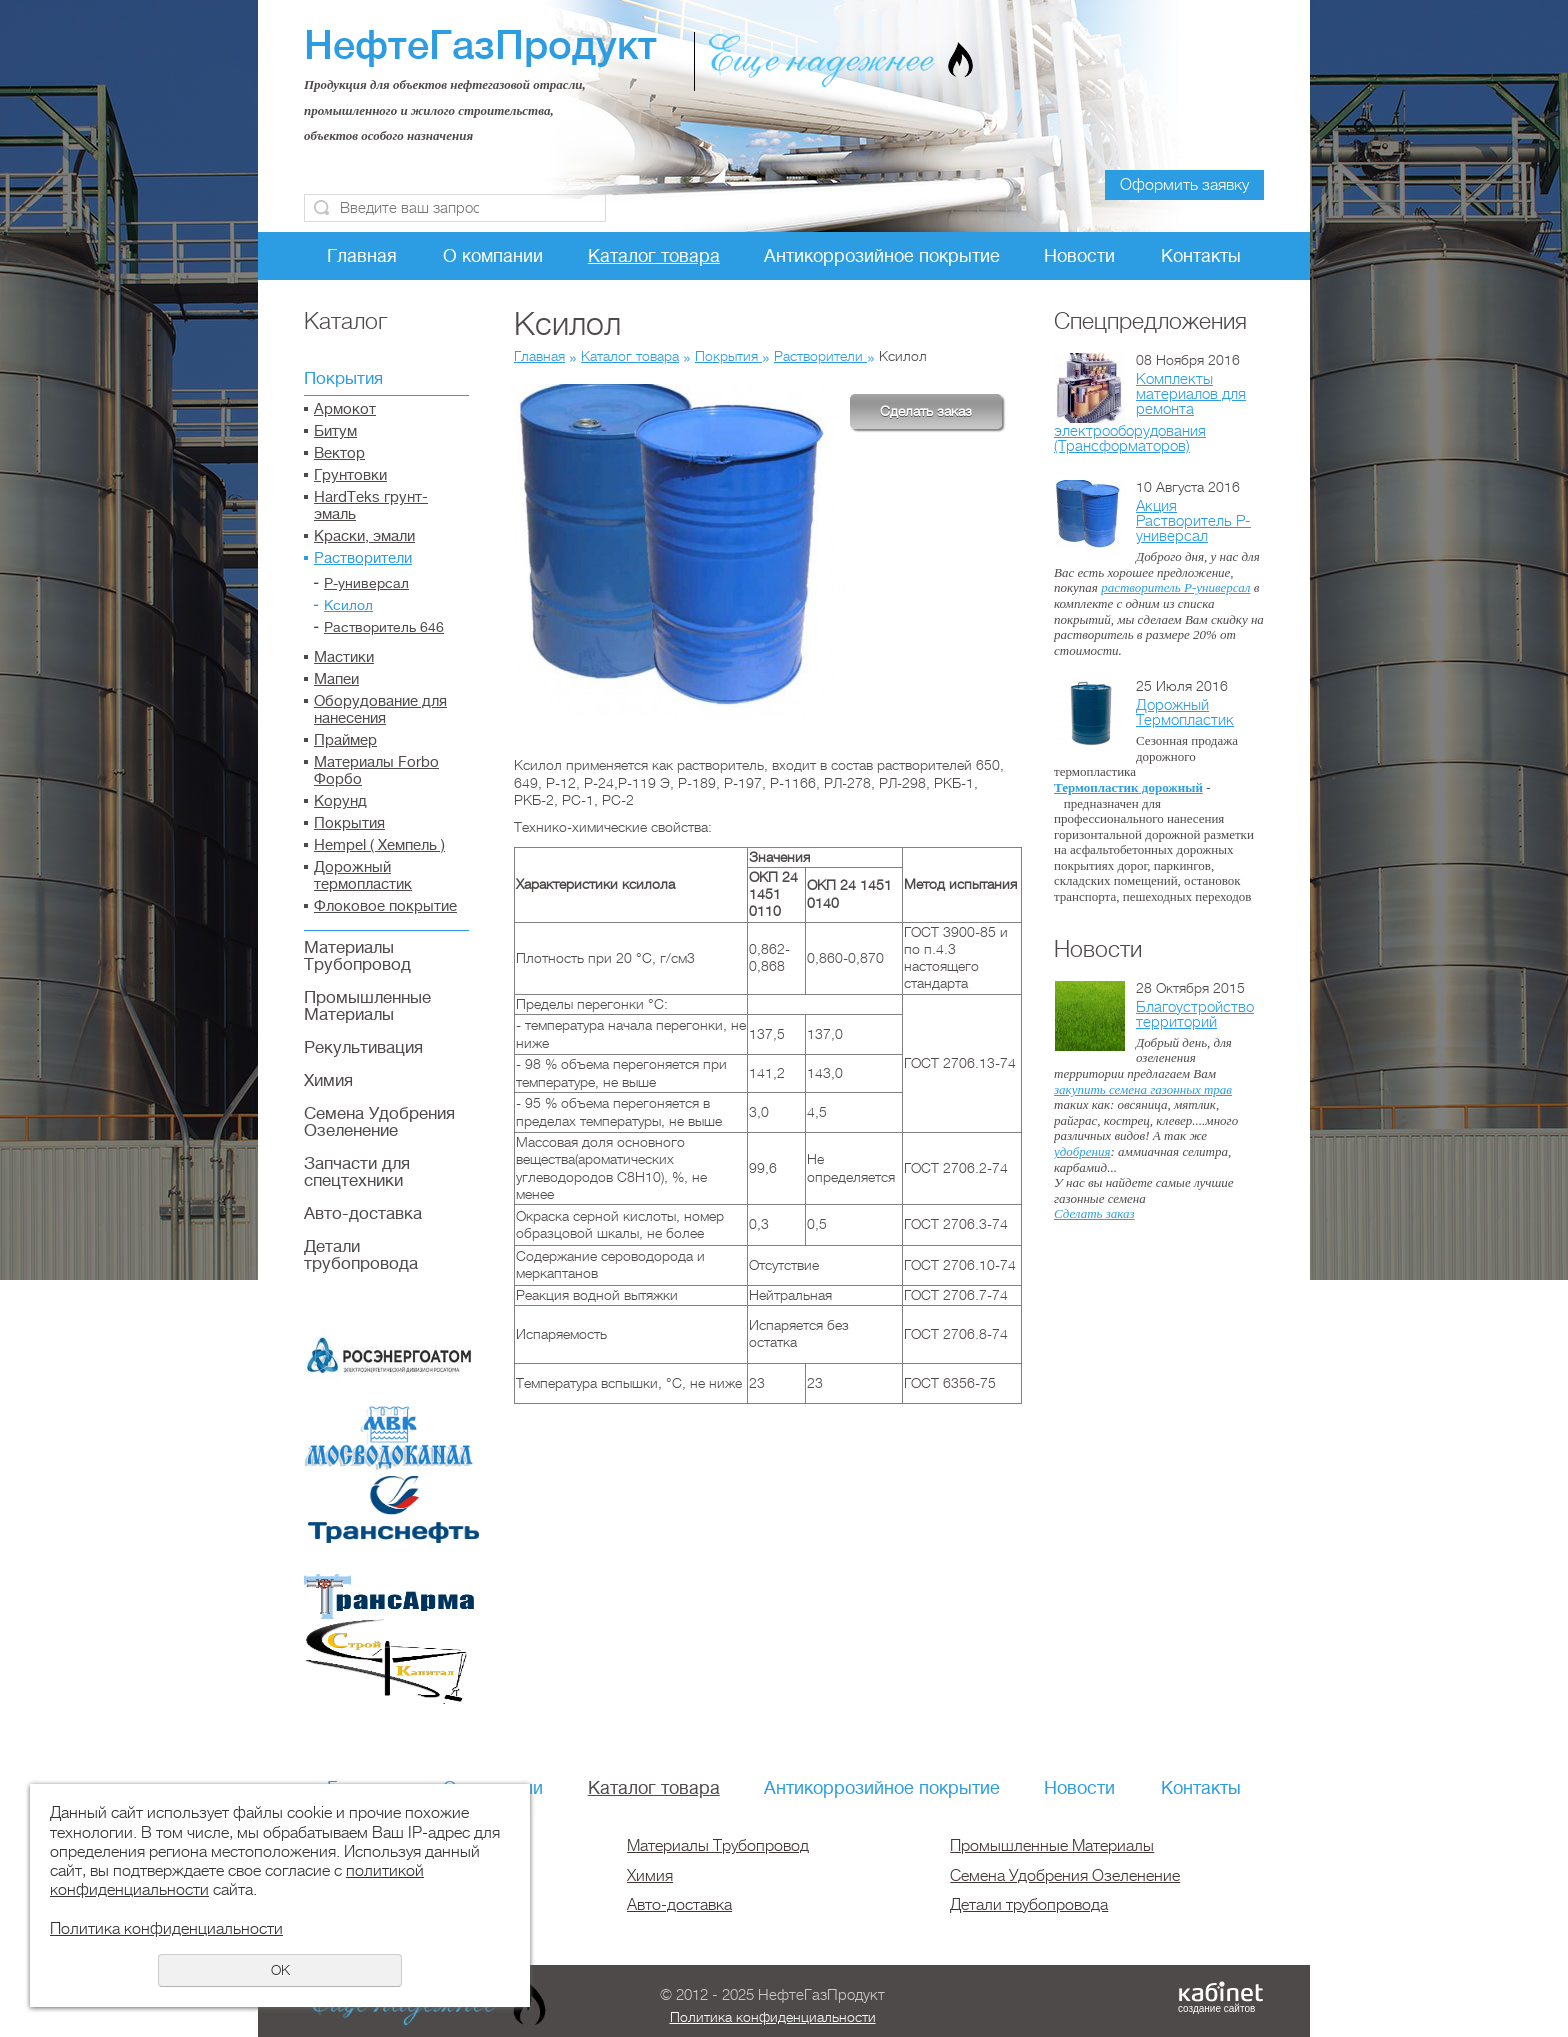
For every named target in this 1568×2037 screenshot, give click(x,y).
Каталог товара (654, 256)
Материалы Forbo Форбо (376, 771)
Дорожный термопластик (363, 876)
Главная (362, 256)
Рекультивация (363, 1047)
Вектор (339, 453)
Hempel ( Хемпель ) (379, 845)
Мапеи (336, 679)
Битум (335, 431)
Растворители (363, 558)
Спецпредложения (1150, 321)
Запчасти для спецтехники (357, 1172)
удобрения (1082, 1151)
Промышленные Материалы (367, 1006)
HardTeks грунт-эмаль (371, 506)
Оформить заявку (1184, 185)
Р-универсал (366, 583)
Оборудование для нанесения (380, 710)
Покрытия (343, 378)
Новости (1079, 256)
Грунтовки (350, 475)
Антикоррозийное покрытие (882, 256)
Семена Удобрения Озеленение (379, 1122)
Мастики (344, 657)
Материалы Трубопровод (357, 956)
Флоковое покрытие (385, 906)
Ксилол (348, 605)
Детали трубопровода (361, 1255)
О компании (493, 256)
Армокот (345, 409)
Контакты (1201, 256)
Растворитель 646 (384, 627)
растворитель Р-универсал (1175, 587)
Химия (328, 1080)
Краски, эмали (364, 536)
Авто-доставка (363, 1213)
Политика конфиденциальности (773, 2017)
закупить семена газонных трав (1143, 1089)
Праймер (345, 740)
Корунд (340, 801)
